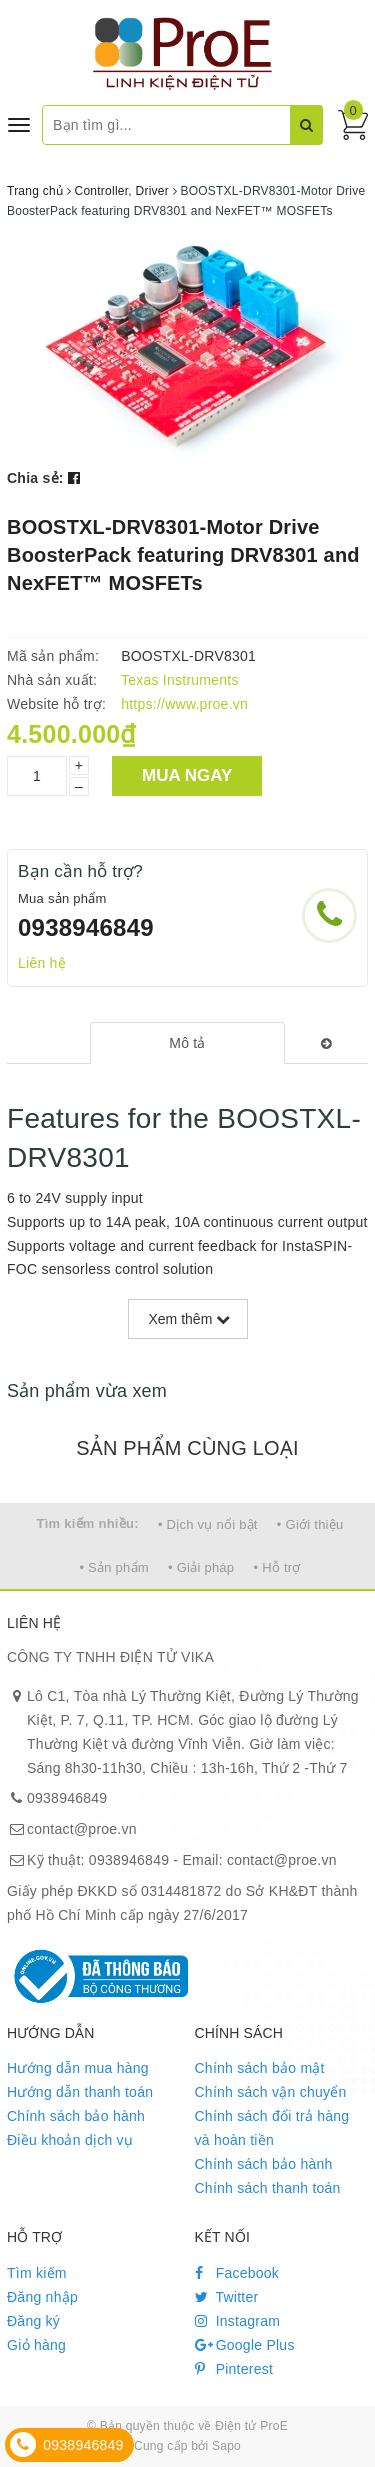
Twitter (227, 2297)
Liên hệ (42, 963)
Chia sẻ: (35, 478)
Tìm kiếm (37, 2273)
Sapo (226, 2446)
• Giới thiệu (310, 1524)
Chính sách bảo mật (260, 2068)
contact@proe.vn (82, 1829)
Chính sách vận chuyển (271, 2092)
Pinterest (234, 2369)
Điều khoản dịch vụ (70, 2140)
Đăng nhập (42, 2297)
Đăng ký (33, 2321)
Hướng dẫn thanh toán (80, 2092)
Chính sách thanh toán (268, 2188)
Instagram (238, 2321)
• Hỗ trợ (276, 1567)
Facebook (237, 2273)
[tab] (187, 1043)
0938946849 (86, 927)
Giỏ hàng (36, 2345)
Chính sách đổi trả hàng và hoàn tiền (272, 2128)
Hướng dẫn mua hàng (78, 2068)
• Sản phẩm (113, 1567)
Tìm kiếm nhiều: (88, 1523)
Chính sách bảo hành (76, 2116)
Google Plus (245, 2345)
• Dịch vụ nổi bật (208, 1524)
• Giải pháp (201, 1567)
